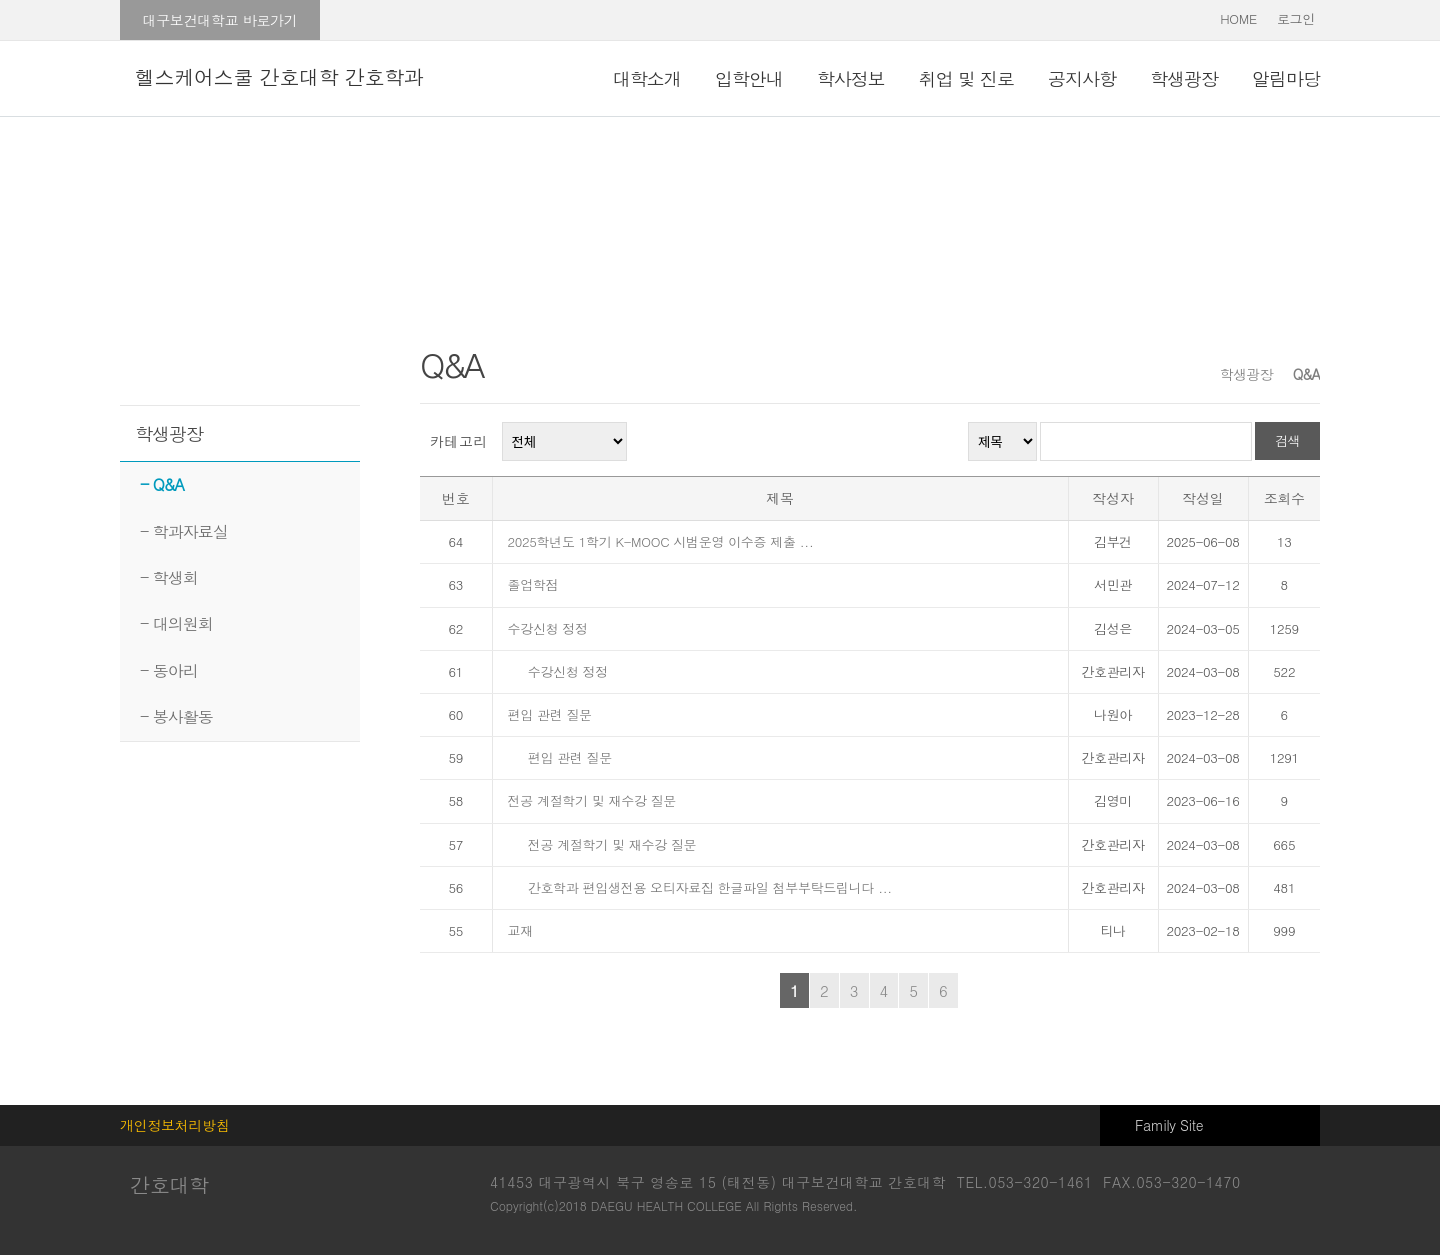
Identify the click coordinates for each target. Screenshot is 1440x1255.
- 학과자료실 (184, 531)
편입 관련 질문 (552, 714)
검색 (1287, 440)
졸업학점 (535, 584)
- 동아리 (169, 670)
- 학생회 (169, 577)
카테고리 (459, 441)
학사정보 (851, 78)
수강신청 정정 (548, 628)
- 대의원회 (176, 623)
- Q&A (162, 484)
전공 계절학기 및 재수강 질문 (594, 800)
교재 (520, 930)
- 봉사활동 (176, 716)
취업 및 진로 (966, 78)
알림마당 (1286, 78)
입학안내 (749, 78)
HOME (1238, 18)
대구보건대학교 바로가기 (219, 20)
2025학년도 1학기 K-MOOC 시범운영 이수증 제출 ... (663, 541)
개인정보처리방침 (175, 1125)
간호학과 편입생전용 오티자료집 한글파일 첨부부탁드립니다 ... (710, 887)
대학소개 (647, 78)
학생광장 (1184, 78)
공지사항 (1082, 78)
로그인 (1296, 18)
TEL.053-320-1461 (1025, 1182)
